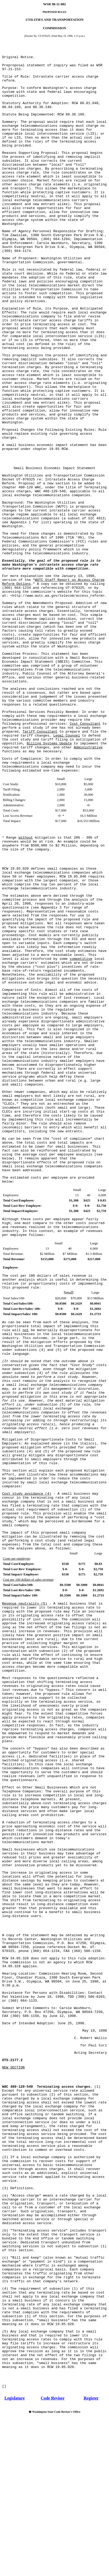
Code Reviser (53, 2398)
